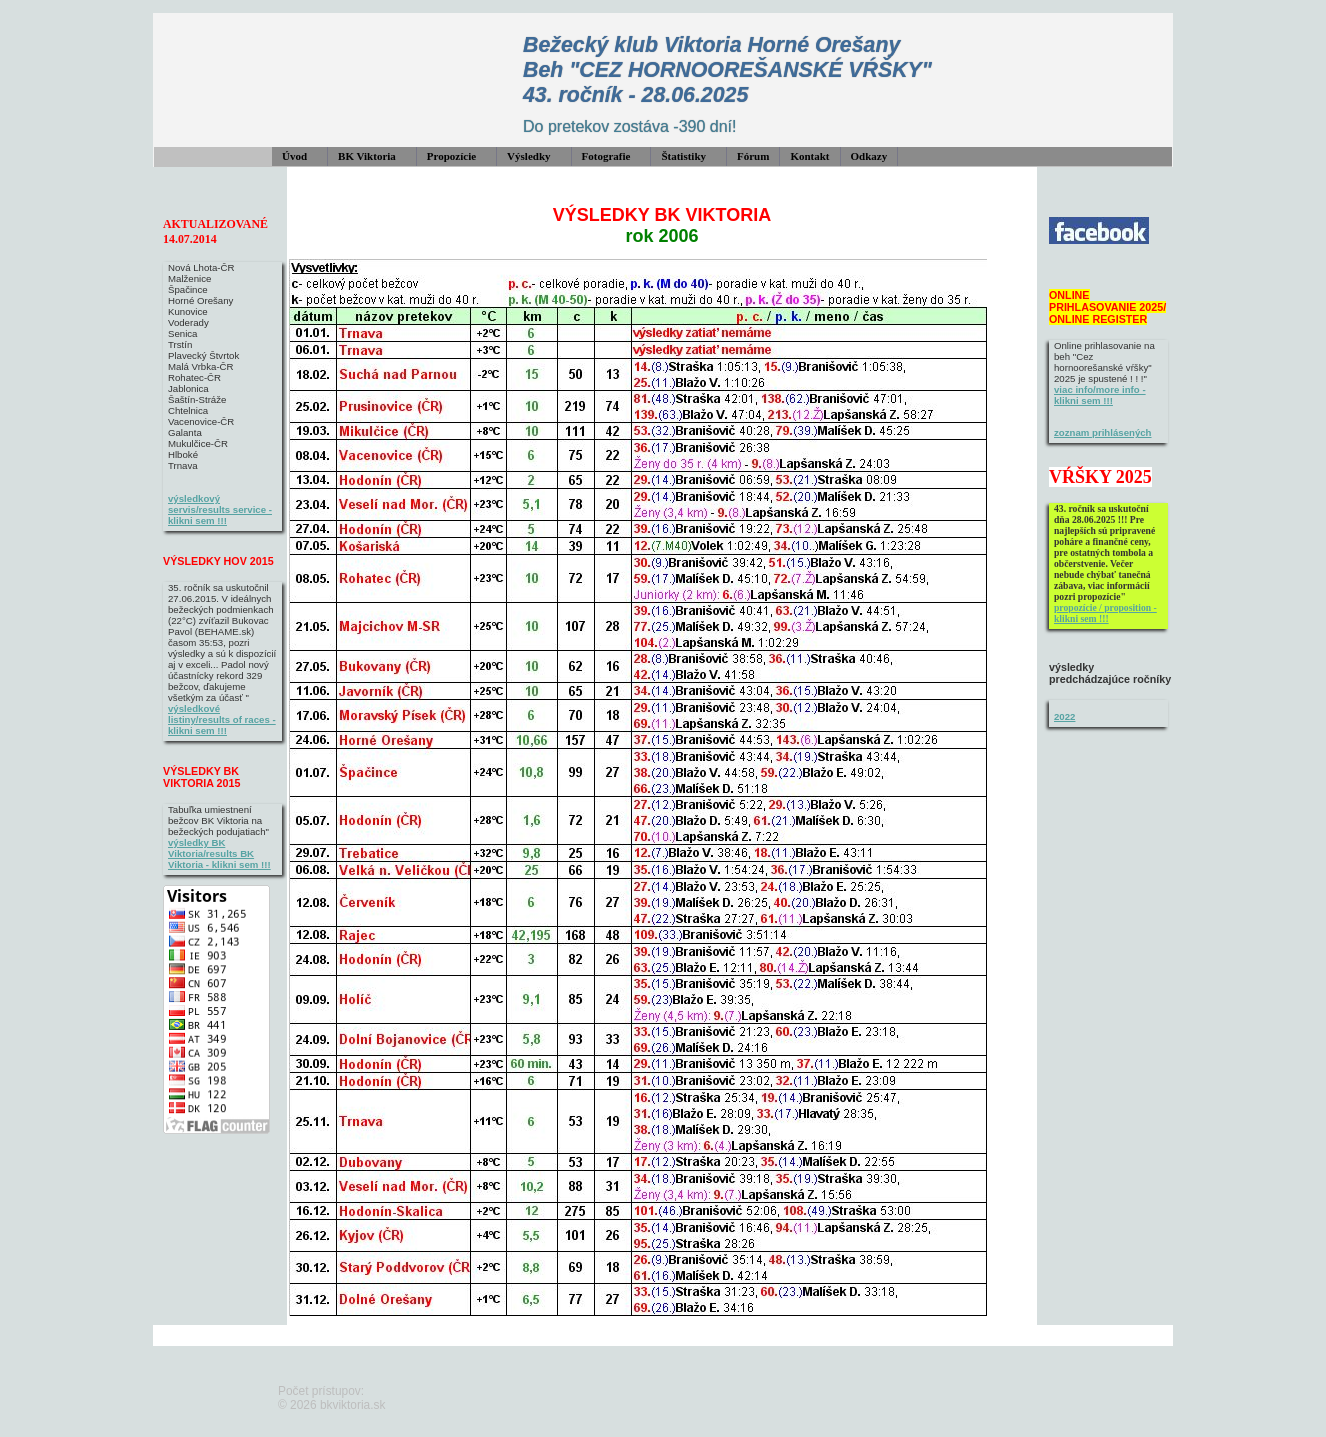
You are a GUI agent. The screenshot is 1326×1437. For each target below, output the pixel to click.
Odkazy (869, 156)
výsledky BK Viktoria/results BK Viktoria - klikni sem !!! (219, 853)
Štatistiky (683, 156)
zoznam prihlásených (1103, 432)
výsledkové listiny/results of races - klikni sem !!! (222, 719)
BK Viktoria (367, 156)
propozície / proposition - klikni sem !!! (1105, 613)
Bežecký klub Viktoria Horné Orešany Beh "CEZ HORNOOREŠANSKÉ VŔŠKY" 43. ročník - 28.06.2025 (727, 70)
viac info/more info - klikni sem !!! (1100, 395)
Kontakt (809, 156)
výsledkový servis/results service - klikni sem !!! (220, 509)
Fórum (753, 156)
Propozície (451, 156)
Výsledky (528, 156)
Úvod (294, 156)
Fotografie (606, 156)
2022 (1064, 716)
